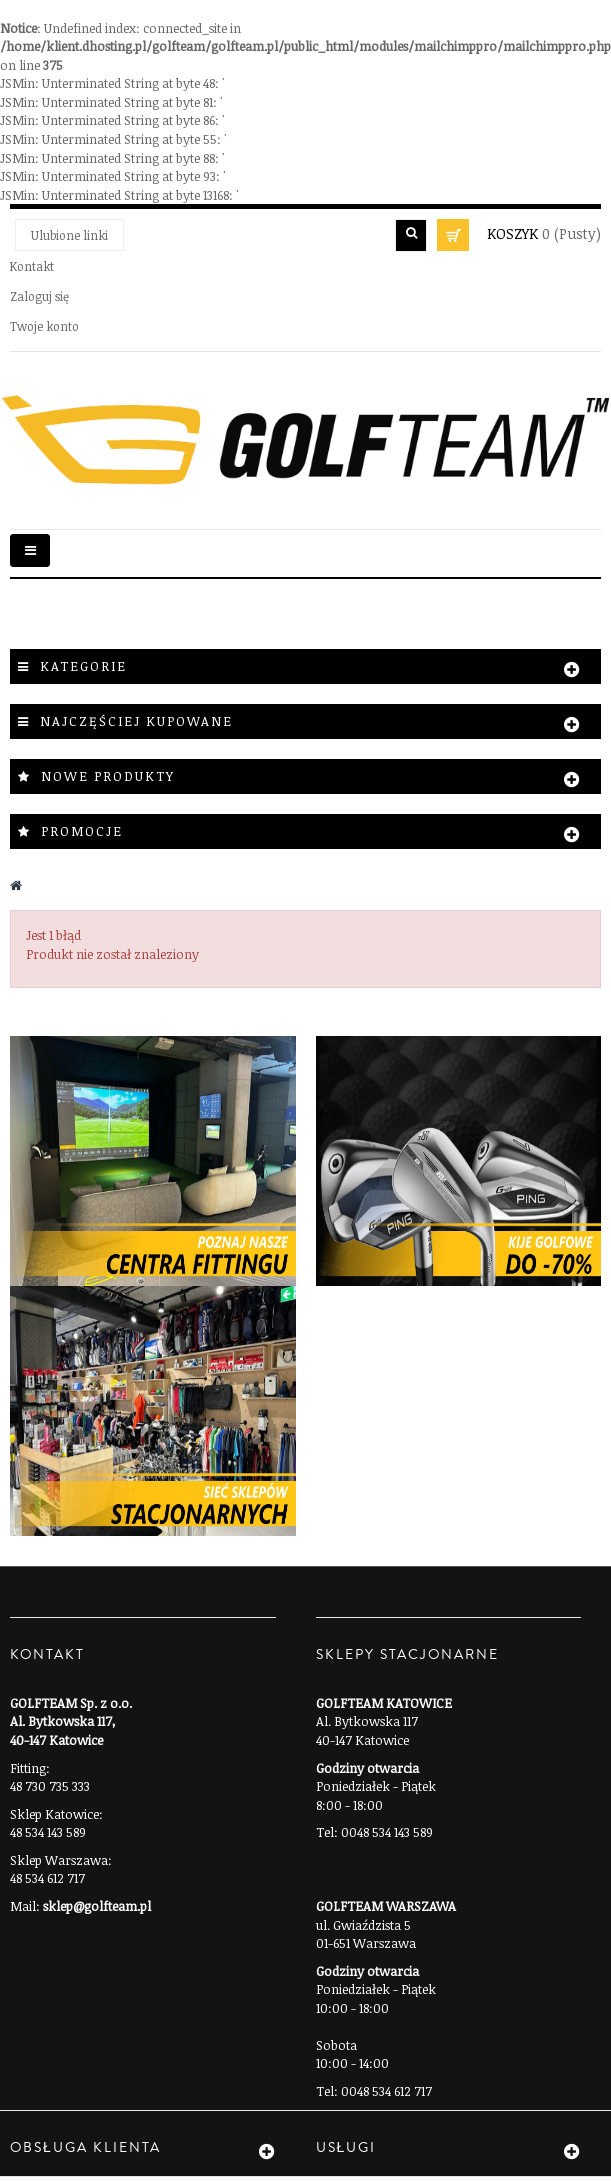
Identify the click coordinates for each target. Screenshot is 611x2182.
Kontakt (32, 266)
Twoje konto (44, 326)
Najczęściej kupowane (136, 721)
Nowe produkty (108, 776)
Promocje (82, 831)
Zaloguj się (39, 296)
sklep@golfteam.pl (97, 1906)
